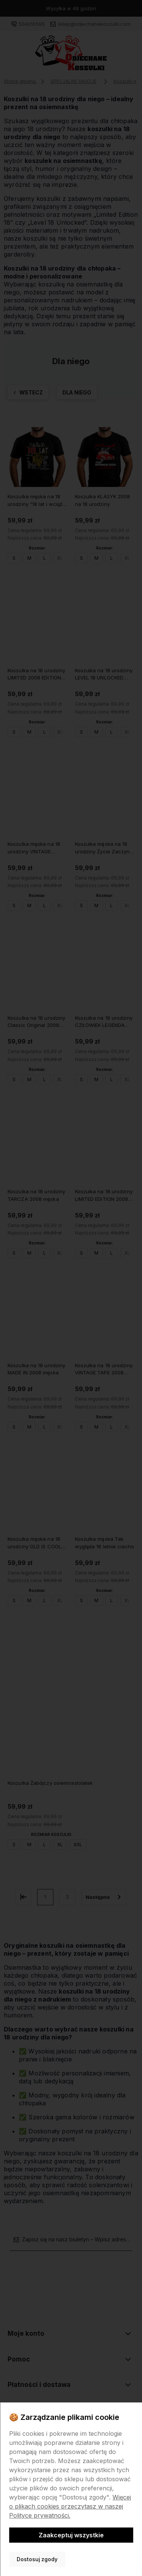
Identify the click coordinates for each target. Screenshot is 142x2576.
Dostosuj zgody (37, 2559)
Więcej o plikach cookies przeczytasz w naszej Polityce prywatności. (70, 2506)
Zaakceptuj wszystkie (71, 2535)
